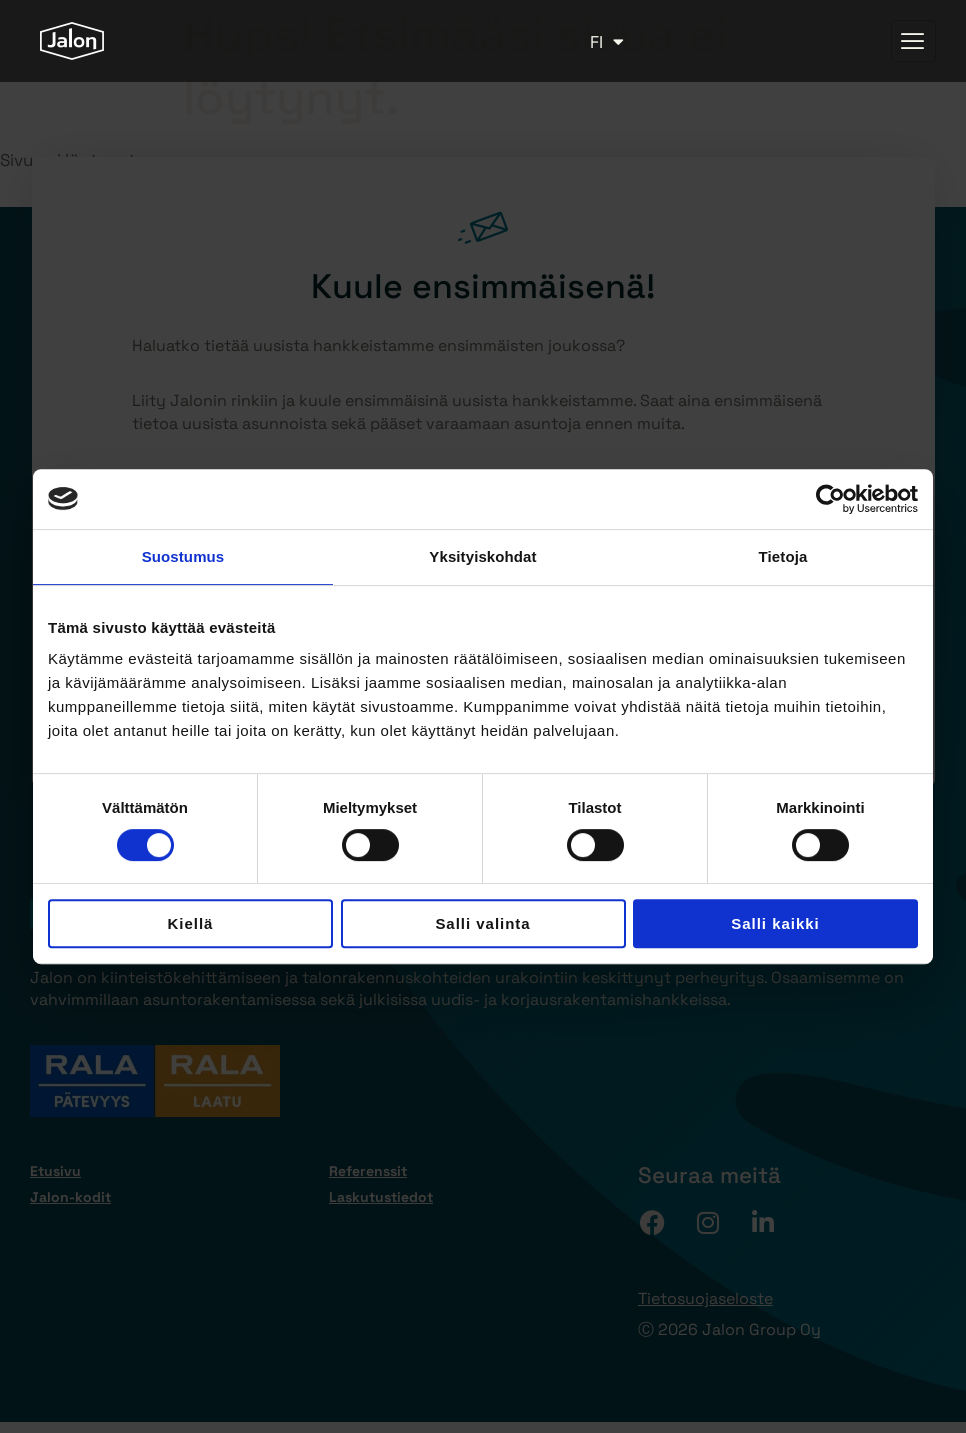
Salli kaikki (775, 923)
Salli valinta (482, 923)
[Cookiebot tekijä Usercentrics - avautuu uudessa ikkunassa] (830, 499)
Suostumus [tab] (183, 556)
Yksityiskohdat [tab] (482, 556)
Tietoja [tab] (783, 556)
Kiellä (191, 923)
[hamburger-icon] (913, 41)
